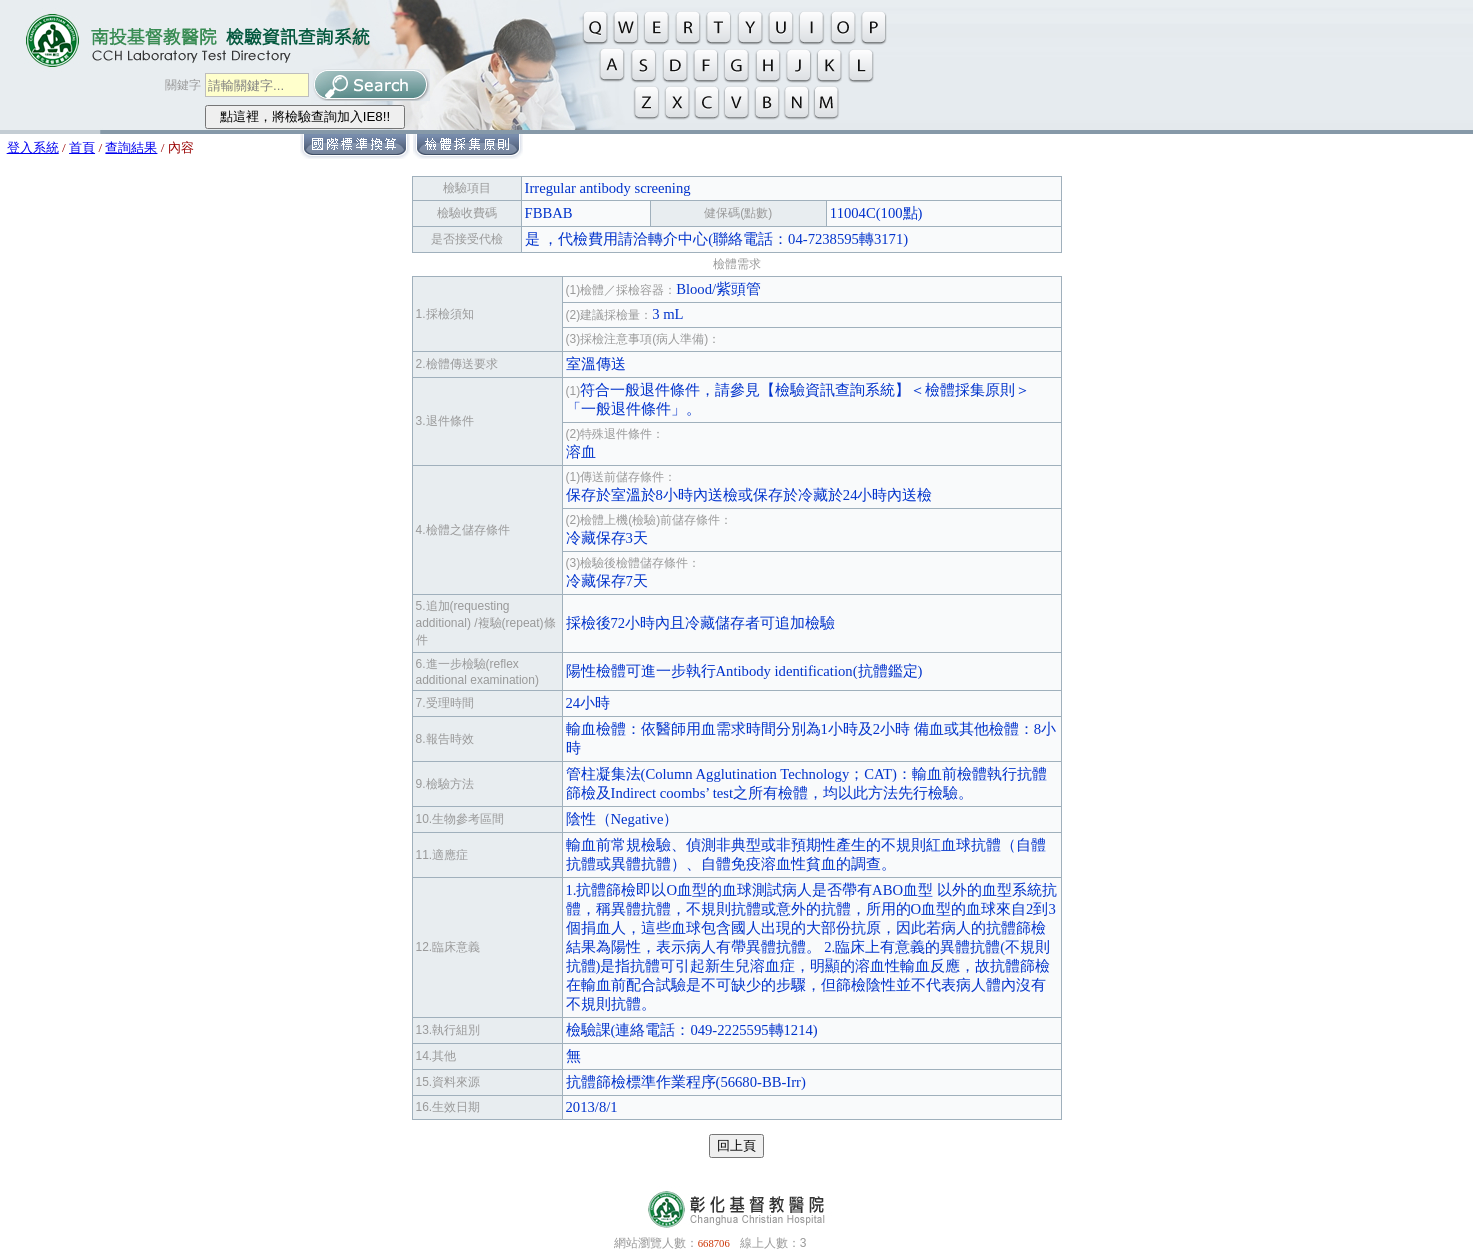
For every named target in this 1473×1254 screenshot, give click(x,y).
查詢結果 (131, 147)
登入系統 (33, 147)
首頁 (82, 147)
